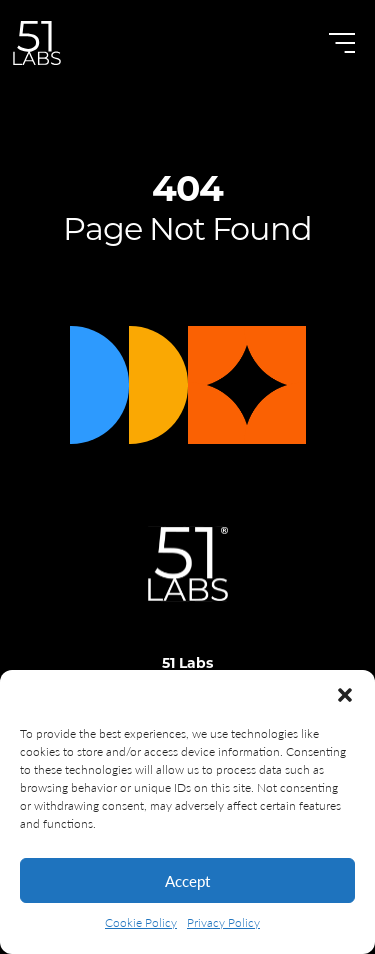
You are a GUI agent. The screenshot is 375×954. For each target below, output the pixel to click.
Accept (187, 880)
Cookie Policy (141, 922)
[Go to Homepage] (37, 43)
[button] (345, 695)
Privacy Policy (223, 922)
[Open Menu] (342, 43)
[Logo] (188, 597)
